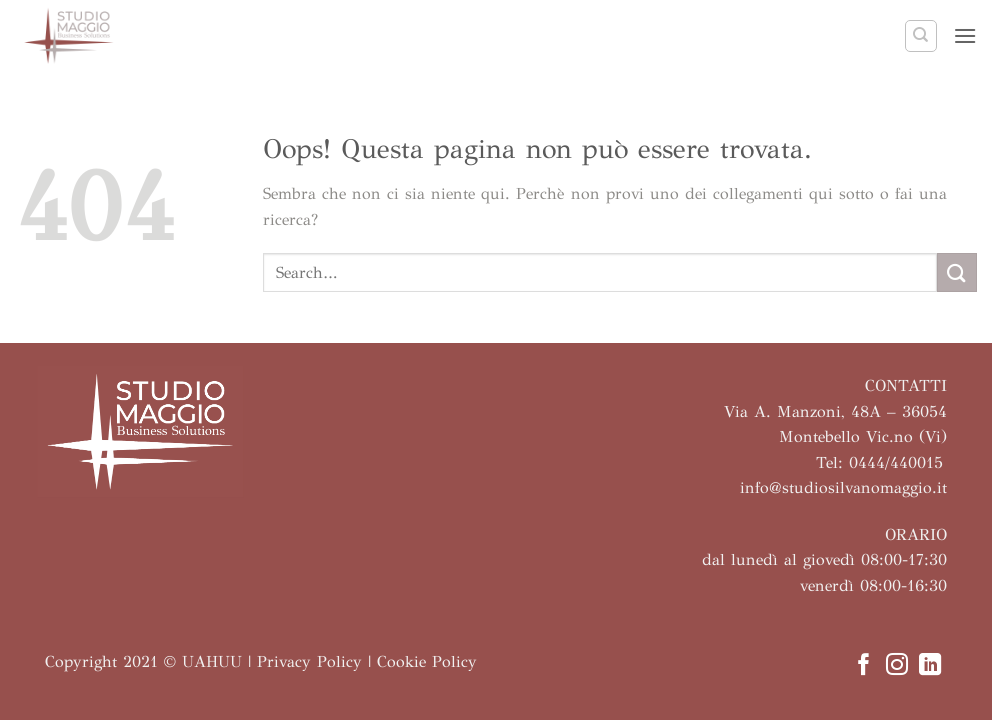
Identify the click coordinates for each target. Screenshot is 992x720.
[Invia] (957, 272)
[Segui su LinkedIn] (930, 666)
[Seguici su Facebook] (863, 666)
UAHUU (212, 661)
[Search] (921, 36)
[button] (965, 35)
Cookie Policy (427, 661)
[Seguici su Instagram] (897, 666)
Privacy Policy (309, 661)
